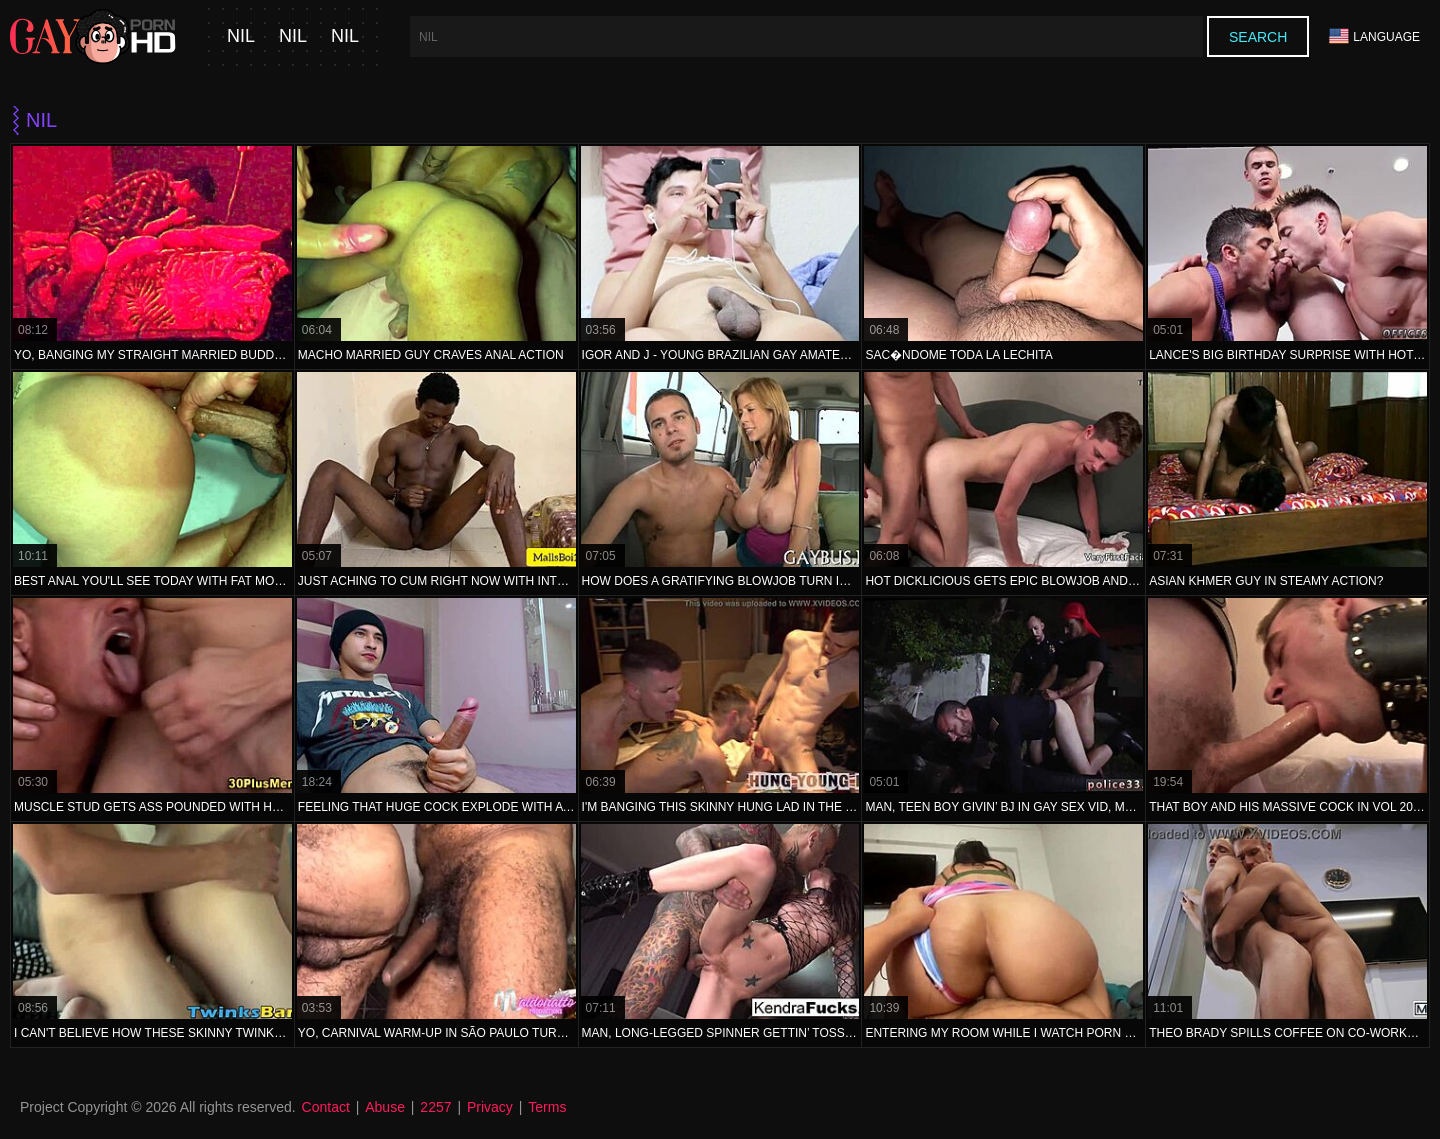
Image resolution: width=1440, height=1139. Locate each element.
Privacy (490, 1107)
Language (1374, 36)
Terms (547, 1107)
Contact (326, 1107)
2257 (435, 1107)
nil (241, 36)
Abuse (385, 1107)
